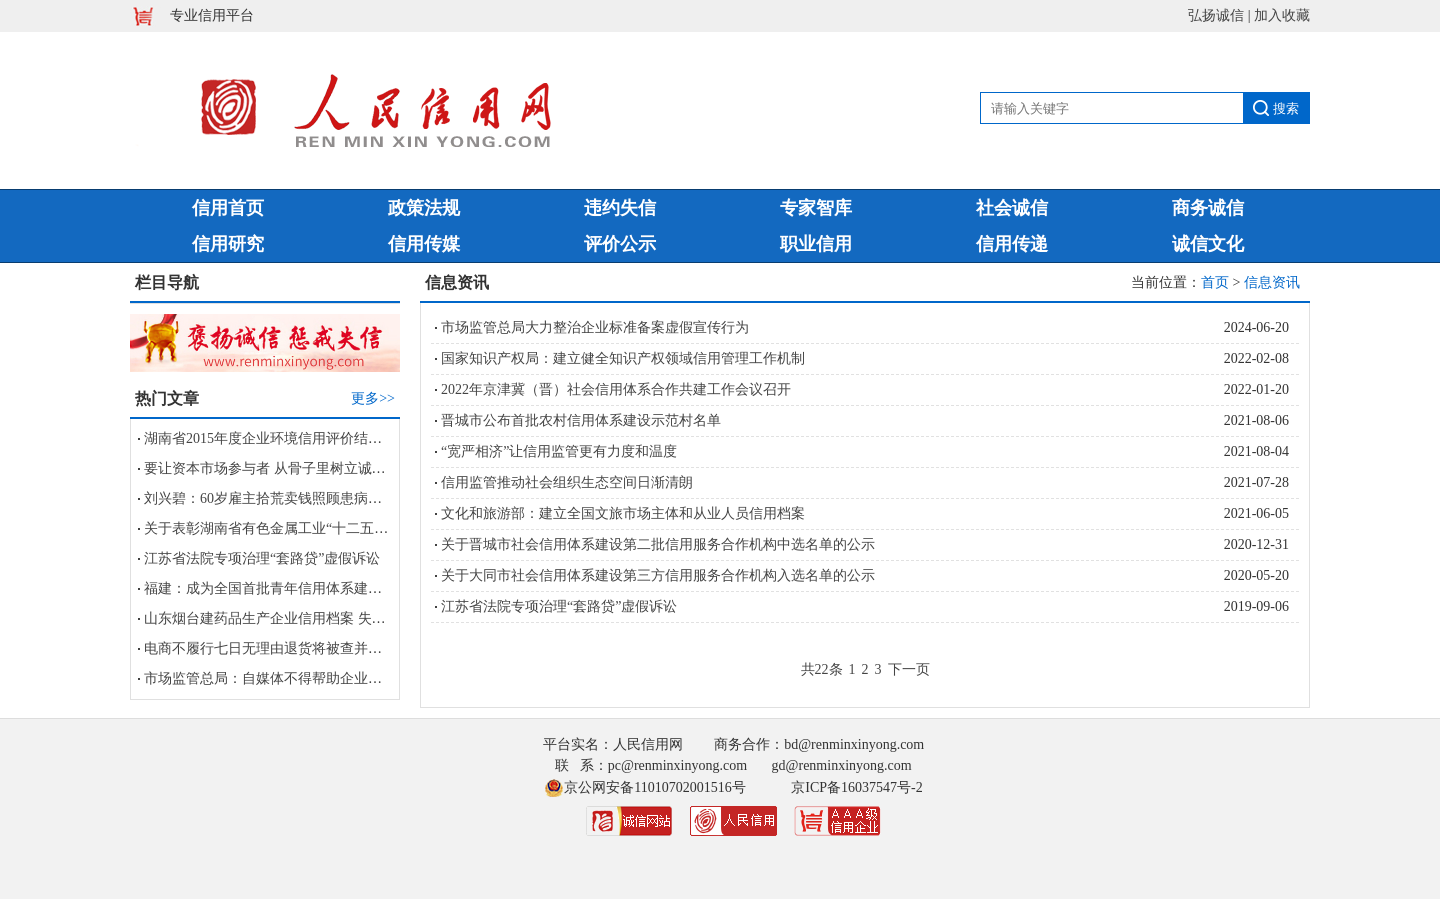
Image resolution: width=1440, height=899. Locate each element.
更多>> (373, 398)
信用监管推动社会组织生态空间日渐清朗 (567, 482)
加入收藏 (1282, 15)
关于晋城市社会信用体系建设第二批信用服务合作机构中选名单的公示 (658, 544)
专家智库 (816, 208)
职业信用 (816, 244)
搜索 (1286, 108)
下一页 (909, 669)
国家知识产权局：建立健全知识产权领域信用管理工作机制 (623, 358)
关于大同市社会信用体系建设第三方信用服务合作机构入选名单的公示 (658, 575)
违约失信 (620, 208)
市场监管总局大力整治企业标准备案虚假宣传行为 (595, 327)
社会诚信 (1012, 208)
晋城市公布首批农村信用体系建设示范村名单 (581, 420)
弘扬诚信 (1216, 15)
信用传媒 (424, 244)
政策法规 (424, 208)
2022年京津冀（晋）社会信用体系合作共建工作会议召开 (616, 389)
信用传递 (1012, 244)
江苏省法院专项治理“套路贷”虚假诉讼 (262, 558)
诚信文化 (1208, 244)
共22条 (822, 669)
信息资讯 (1272, 282)
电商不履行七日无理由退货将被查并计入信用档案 (298, 648)
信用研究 (228, 244)
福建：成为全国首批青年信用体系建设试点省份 (291, 588)
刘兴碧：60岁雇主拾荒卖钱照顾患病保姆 (270, 498)
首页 (1215, 282)
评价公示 (620, 244)
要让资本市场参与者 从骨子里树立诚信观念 (279, 468)
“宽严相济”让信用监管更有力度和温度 (559, 451)
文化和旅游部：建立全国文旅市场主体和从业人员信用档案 (623, 513)
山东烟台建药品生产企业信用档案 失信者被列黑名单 (307, 618)
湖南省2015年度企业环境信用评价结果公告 (277, 438)
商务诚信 (1208, 208)
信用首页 (228, 208)
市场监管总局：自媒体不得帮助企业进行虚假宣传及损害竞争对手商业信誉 (375, 678)
